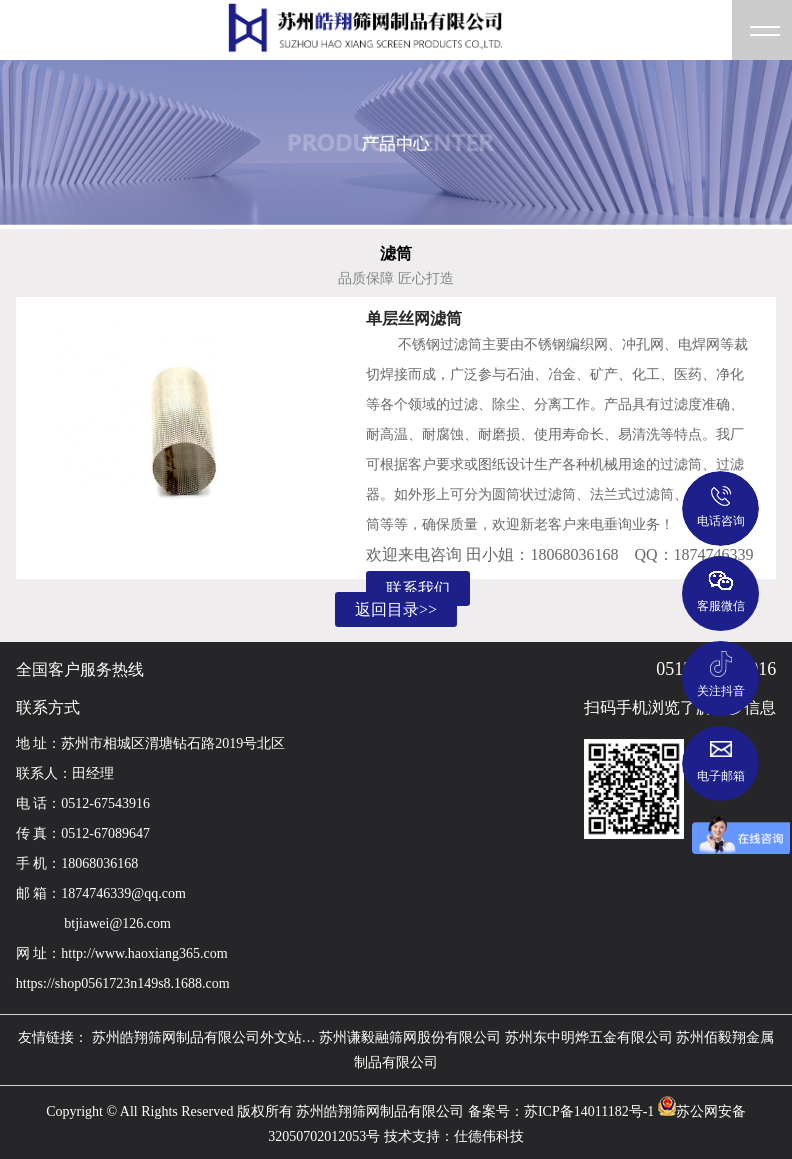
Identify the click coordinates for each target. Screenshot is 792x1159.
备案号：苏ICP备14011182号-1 (561, 1111)
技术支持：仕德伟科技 (454, 1136)
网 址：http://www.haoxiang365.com (122, 953)
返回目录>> (396, 609)
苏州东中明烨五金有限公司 (589, 1037)
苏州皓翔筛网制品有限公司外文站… (204, 1037)
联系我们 (418, 588)
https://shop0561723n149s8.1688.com (123, 983)
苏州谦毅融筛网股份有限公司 (410, 1037)
